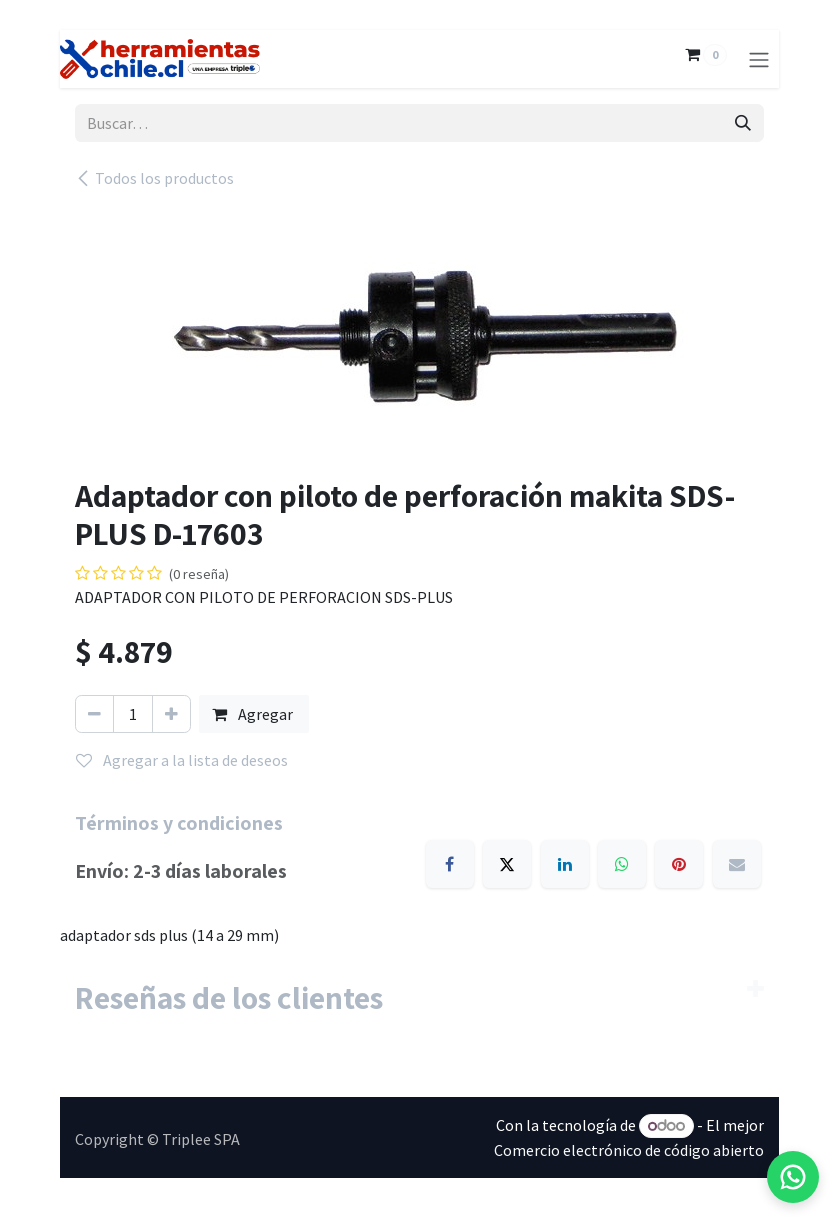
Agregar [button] (254, 714)
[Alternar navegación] (759, 59)
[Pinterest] (679, 864)
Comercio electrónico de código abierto (629, 1150)
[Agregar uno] (171, 714)
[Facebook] (450, 864)
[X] (507, 864)
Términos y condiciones (179, 823)
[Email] (737, 864)
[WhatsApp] (622, 864)
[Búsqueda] (743, 123)
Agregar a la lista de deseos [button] (182, 760)
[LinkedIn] (565, 864)
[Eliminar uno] (94, 714)
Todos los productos (154, 178)
